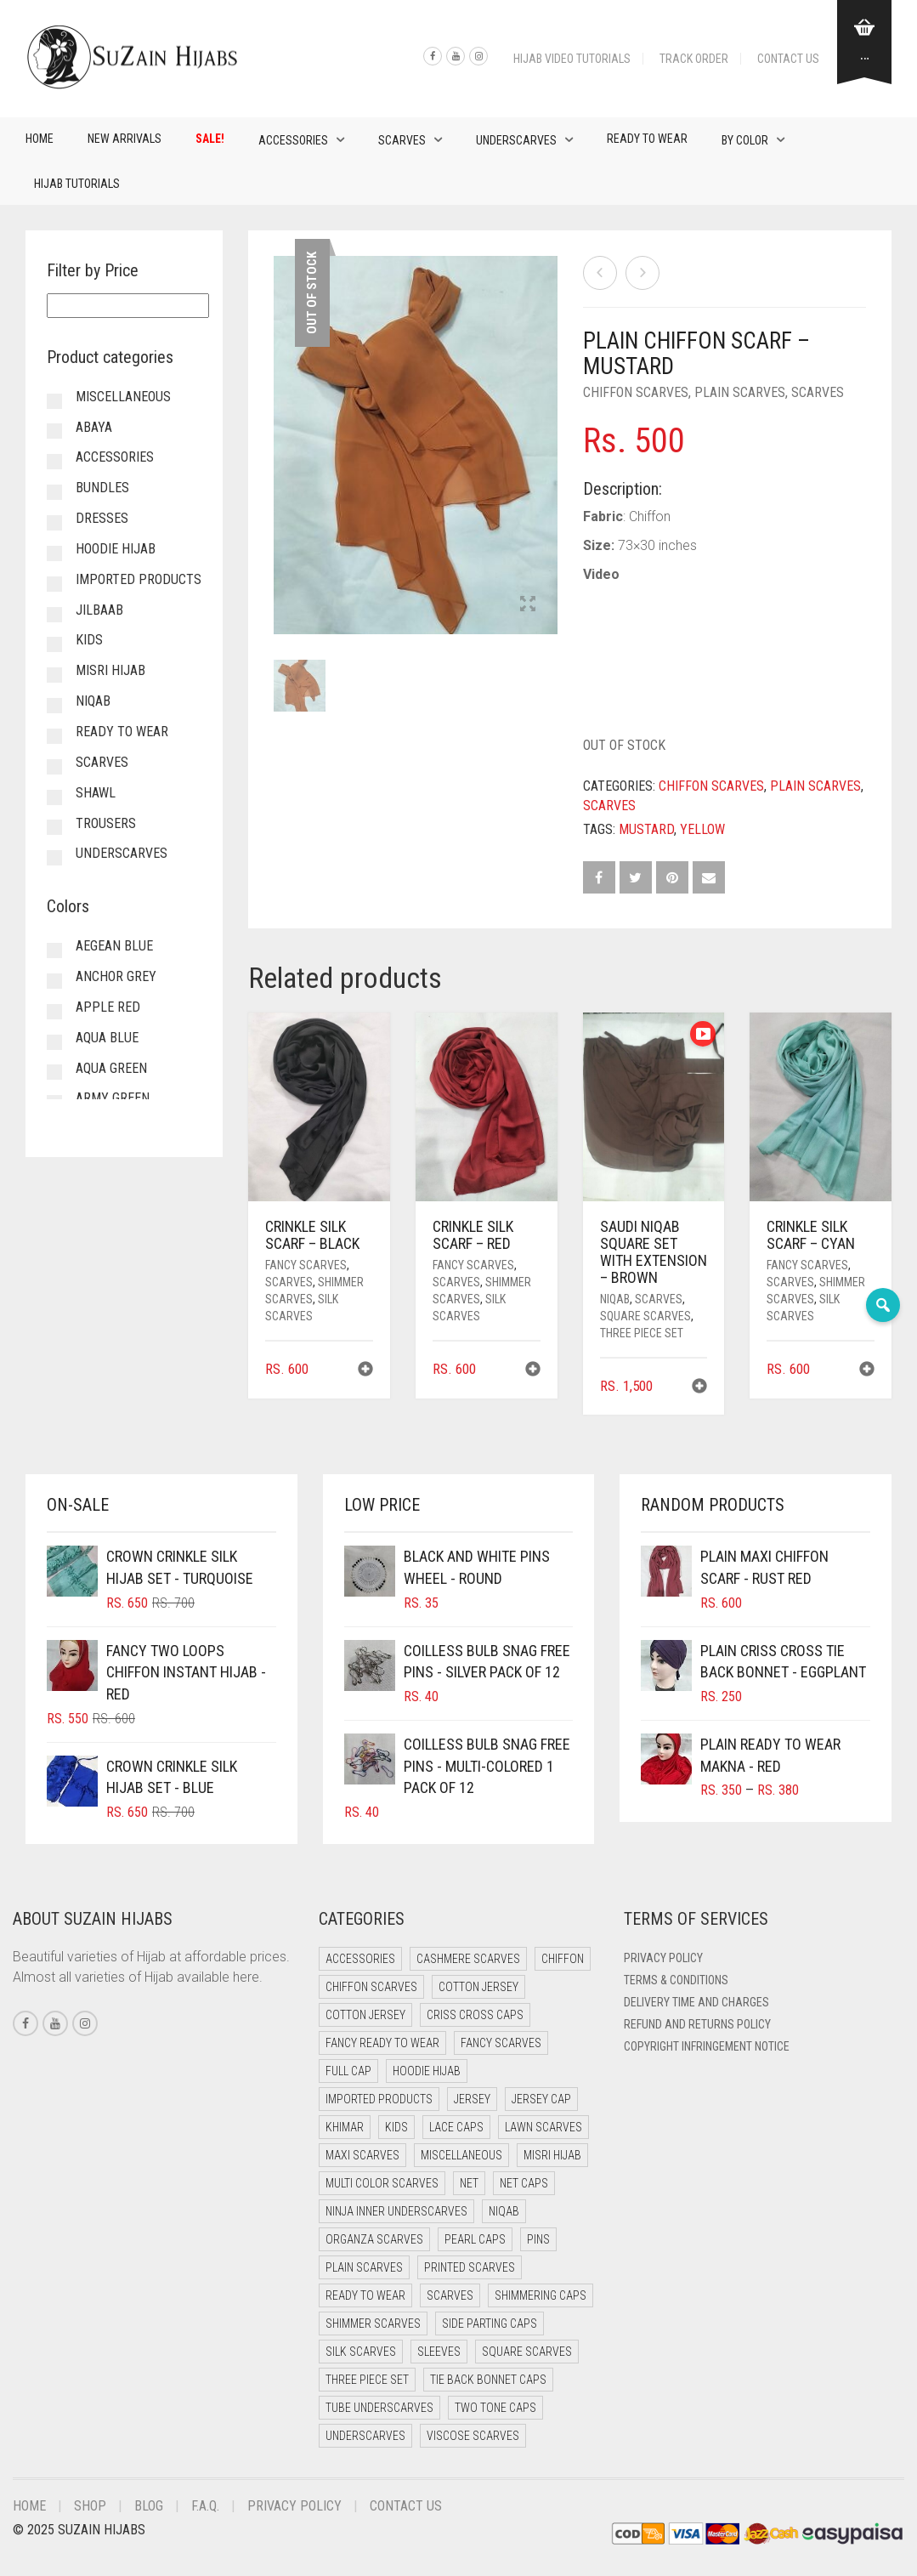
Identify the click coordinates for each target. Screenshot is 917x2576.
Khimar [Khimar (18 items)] (344, 2127)
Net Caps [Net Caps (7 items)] (524, 2183)
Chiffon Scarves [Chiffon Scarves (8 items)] (371, 1987)
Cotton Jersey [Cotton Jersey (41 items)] (478, 1987)
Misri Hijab (110, 670)
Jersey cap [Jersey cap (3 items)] (541, 2099)
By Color (745, 140)
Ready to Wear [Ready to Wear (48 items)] (365, 2295)
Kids (89, 640)
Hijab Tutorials (77, 183)
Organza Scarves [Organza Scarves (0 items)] (374, 2239)
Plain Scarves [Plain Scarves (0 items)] (364, 2267)
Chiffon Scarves (635, 392)
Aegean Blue (114, 946)
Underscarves (516, 140)
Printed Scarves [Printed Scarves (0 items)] (469, 2267)
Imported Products (138, 579)
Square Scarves (645, 1316)
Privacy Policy (663, 1958)
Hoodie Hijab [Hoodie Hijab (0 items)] (427, 2071)
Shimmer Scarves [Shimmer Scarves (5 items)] (373, 2323)
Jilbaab (99, 610)
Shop (90, 2506)
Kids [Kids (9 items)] (396, 2127)
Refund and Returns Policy (697, 2024)
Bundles (102, 487)
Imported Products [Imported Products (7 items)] (379, 2099)
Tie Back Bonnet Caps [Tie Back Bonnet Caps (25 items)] (488, 2379)
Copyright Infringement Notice (707, 2046)
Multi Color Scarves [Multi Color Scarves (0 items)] (382, 2183)
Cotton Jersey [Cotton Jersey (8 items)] (365, 2015)
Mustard (646, 829)
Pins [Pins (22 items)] (538, 2239)
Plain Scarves (739, 392)
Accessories (293, 140)
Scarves (402, 140)
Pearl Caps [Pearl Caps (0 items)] (475, 2239)
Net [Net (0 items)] (469, 2183)
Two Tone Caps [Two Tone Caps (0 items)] (495, 2407)
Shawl (96, 793)
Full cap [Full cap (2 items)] (348, 2071)
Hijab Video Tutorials (572, 58)
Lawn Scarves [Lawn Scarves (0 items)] (543, 2127)
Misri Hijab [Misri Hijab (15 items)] (552, 2155)
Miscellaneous (123, 397)
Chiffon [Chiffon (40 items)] (562, 1959)
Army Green (113, 1098)
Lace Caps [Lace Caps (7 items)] (456, 2127)
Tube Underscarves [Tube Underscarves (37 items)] (379, 2407)
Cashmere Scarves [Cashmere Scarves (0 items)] (468, 1959)
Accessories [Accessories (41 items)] (360, 1959)
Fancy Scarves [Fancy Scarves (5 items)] (501, 2043)
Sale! (209, 138)
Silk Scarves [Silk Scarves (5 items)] (360, 2351)
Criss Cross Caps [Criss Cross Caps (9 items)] (475, 2015)
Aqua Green (111, 1068)
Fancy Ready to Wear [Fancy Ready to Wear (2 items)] (382, 2043)
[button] (365, 1371)
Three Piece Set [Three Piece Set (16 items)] (367, 2379)
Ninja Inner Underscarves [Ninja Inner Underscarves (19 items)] (396, 2211)
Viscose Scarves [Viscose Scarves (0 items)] (473, 2436)
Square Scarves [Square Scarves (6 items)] (527, 2351)
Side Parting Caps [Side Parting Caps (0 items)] (489, 2323)
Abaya (94, 427)
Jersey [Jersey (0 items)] (472, 2099)
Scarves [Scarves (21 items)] (450, 2295)
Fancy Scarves (306, 1265)
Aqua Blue (107, 1038)
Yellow (702, 829)
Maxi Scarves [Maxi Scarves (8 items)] (362, 2155)
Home (39, 138)
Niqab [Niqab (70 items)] (504, 2211)
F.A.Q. (205, 2506)
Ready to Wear (647, 138)
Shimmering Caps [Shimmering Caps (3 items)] (540, 2295)
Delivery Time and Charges (696, 2002)
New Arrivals (124, 138)
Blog (148, 2506)
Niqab (615, 1299)
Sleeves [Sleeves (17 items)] (439, 2351)
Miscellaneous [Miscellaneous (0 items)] (461, 2155)
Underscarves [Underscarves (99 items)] (365, 2436)
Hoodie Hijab (116, 549)
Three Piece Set (641, 1333)
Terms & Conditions (676, 1980)
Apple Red (108, 1007)
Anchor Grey (116, 976)
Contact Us (788, 58)
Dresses (102, 518)
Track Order (693, 58)
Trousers (106, 823)
